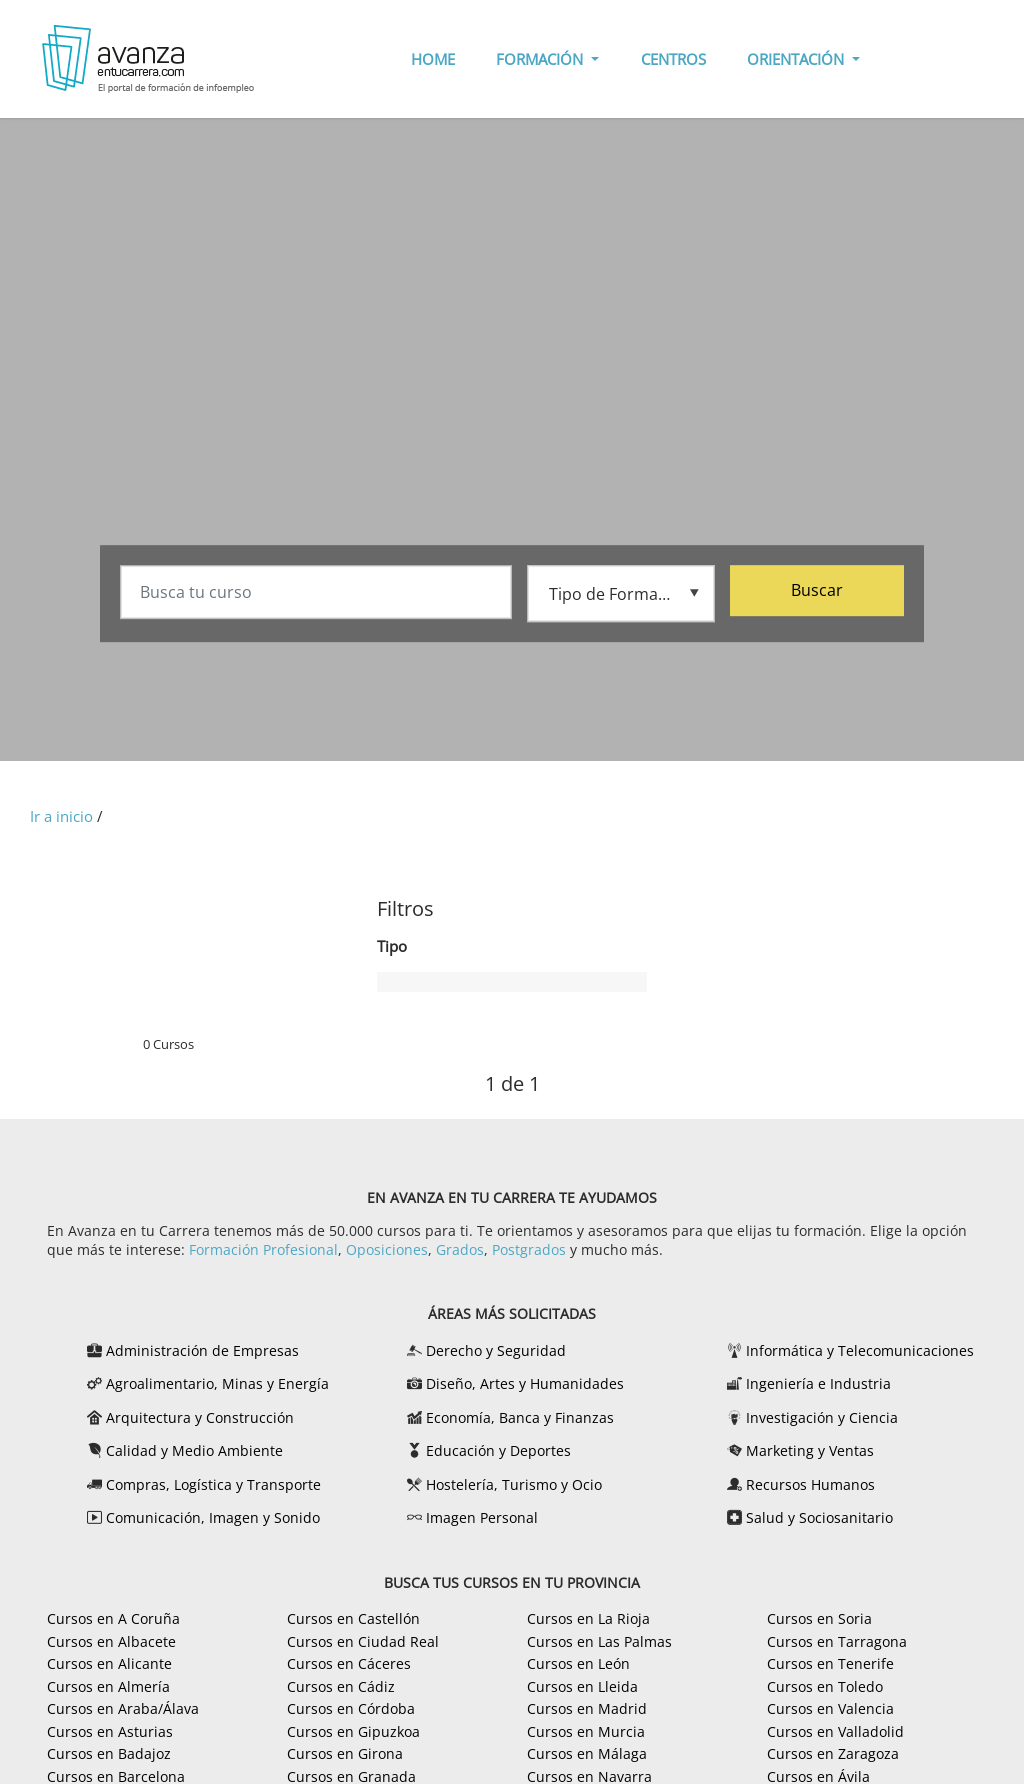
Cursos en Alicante (109, 1663)
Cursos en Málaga (587, 1753)
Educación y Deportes (498, 1450)
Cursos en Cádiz (341, 1686)
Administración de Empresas (202, 1350)
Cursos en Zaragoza (833, 1753)
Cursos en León (578, 1663)
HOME (433, 59)
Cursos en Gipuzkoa (353, 1731)
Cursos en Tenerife (830, 1663)
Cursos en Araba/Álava (123, 1708)
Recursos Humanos (810, 1484)
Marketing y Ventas (810, 1450)
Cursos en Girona (345, 1753)
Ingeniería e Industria (818, 1383)
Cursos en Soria (819, 1618)
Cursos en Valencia (830, 1708)
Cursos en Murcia (586, 1731)
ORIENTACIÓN (797, 59)
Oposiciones (387, 1249)
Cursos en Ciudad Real (363, 1641)
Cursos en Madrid (587, 1708)
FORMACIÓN (541, 59)
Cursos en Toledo (825, 1686)
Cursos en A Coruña (113, 1618)
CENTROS (673, 59)
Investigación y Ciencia (822, 1417)
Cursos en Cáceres (349, 1663)
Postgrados (529, 1249)
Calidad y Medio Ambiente (194, 1450)
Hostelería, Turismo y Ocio (514, 1484)
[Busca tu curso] (316, 593)
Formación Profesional (263, 1249)
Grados (460, 1249)
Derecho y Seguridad (496, 1350)
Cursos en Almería (108, 1686)
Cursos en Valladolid (835, 1731)
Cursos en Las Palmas (599, 1641)
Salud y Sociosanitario (819, 1517)
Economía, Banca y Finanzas (520, 1417)
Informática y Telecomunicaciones (860, 1350)
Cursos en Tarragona (837, 1641)
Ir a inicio (61, 816)
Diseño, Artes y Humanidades (525, 1383)
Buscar (817, 591)
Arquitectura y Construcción (200, 1417)
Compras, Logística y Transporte (213, 1484)
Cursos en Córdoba (351, 1708)
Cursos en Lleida (582, 1686)
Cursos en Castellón (353, 1618)
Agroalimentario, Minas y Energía (217, 1383)
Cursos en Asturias (110, 1731)
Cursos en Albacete (111, 1641)
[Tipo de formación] (621, 592)
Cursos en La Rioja (588, 1618)
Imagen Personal (482, 1517)
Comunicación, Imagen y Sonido (213, 1517)
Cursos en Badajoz (109, 1753)
